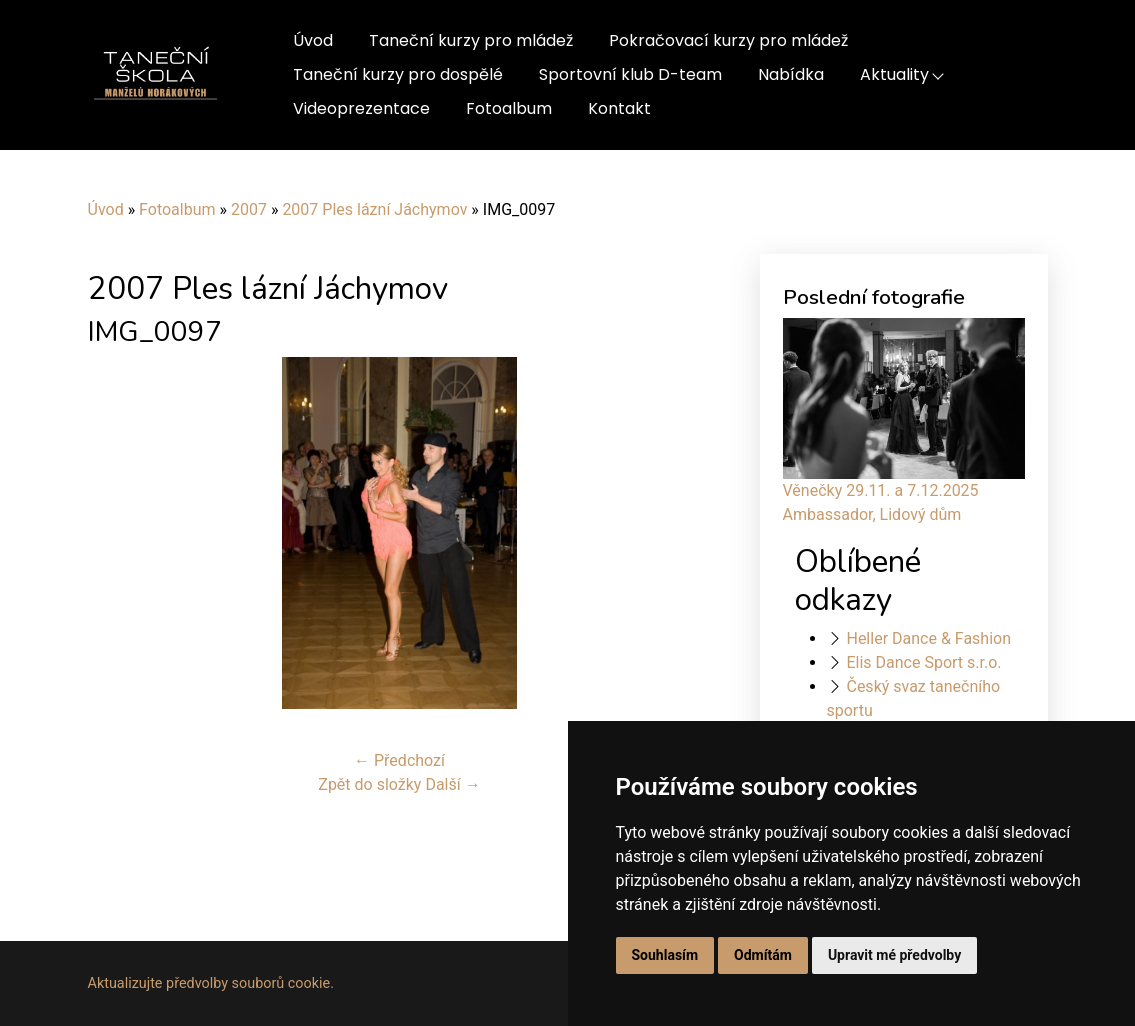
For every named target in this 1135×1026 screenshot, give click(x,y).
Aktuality (894, 74)
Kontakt (619, 108)
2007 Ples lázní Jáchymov (374, 209)
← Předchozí (399, 760)
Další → (452, 784)
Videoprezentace (361, 108)
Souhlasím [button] (665, 955)
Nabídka (791, 74)
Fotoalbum (509, 108)
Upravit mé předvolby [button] (894, 955)
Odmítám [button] (763, 955)
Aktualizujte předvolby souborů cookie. (211, 983)
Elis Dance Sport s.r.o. (923, 662)
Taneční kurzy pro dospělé (398, 74)
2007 (249, 209)
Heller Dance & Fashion (928, 638)
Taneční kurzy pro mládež (471, 40)
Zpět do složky (369, 784)
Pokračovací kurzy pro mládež (728, 40)
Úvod (313, 40)
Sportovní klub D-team (630, 74)
